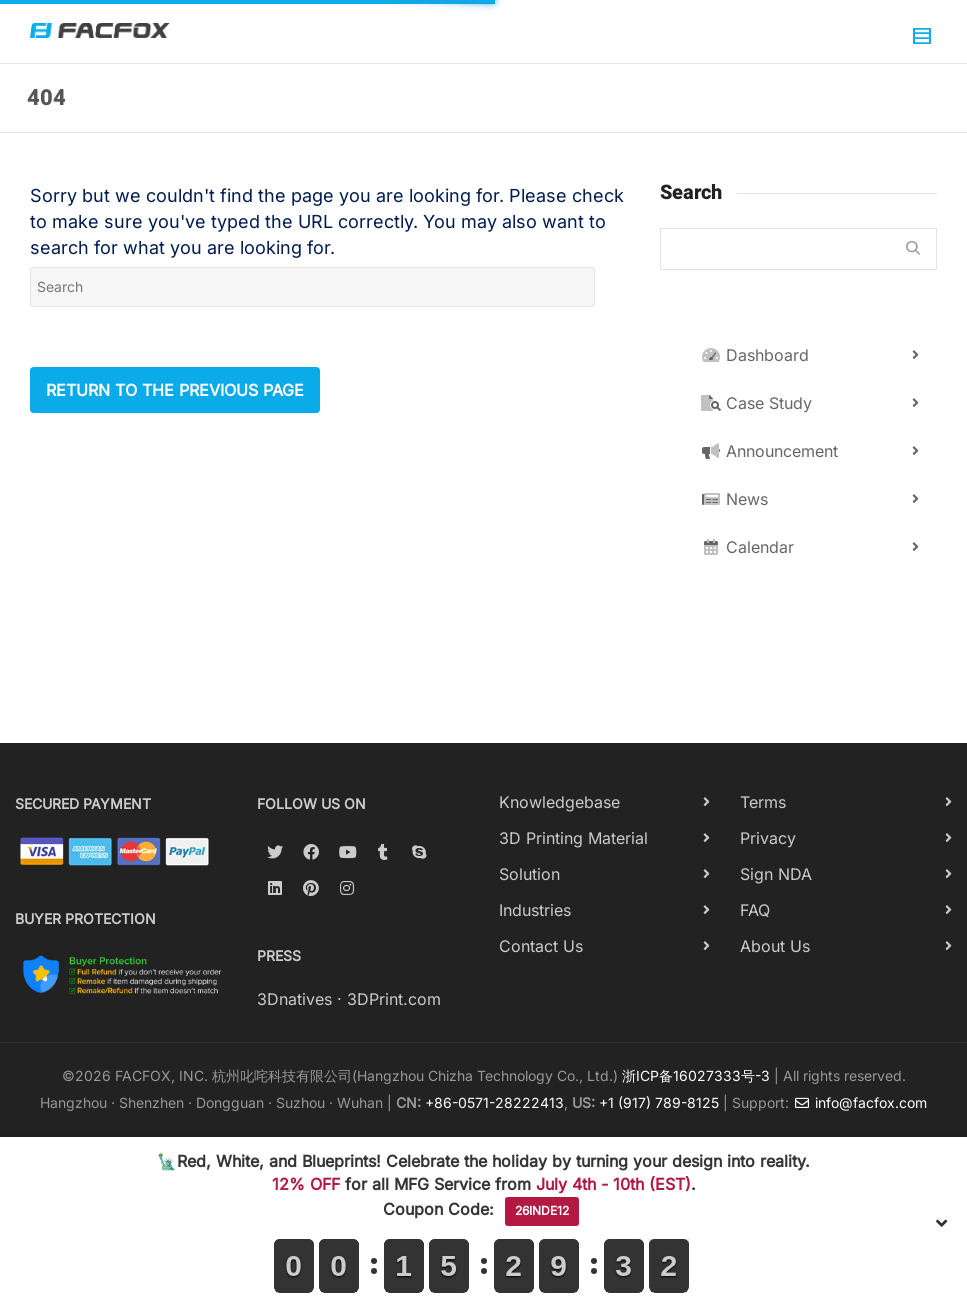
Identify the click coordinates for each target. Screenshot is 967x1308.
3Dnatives (294, 999)
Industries (535, 910)
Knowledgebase (559, 802)
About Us (775, 946)
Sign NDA (776, 874)
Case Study (756, 403)
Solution (529, 874)
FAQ (755, 910)
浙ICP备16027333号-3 (696, 1075)
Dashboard (755, 355)
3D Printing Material (573, 838)
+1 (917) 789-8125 (659, 1102)
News (734, 499)
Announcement (769, 451)
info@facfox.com (860, 1102)
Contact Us (541, 946)
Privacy (768, 838)
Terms (763, 802)
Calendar (747, 547)
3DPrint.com (394, 999)
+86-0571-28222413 (494, 1102)
